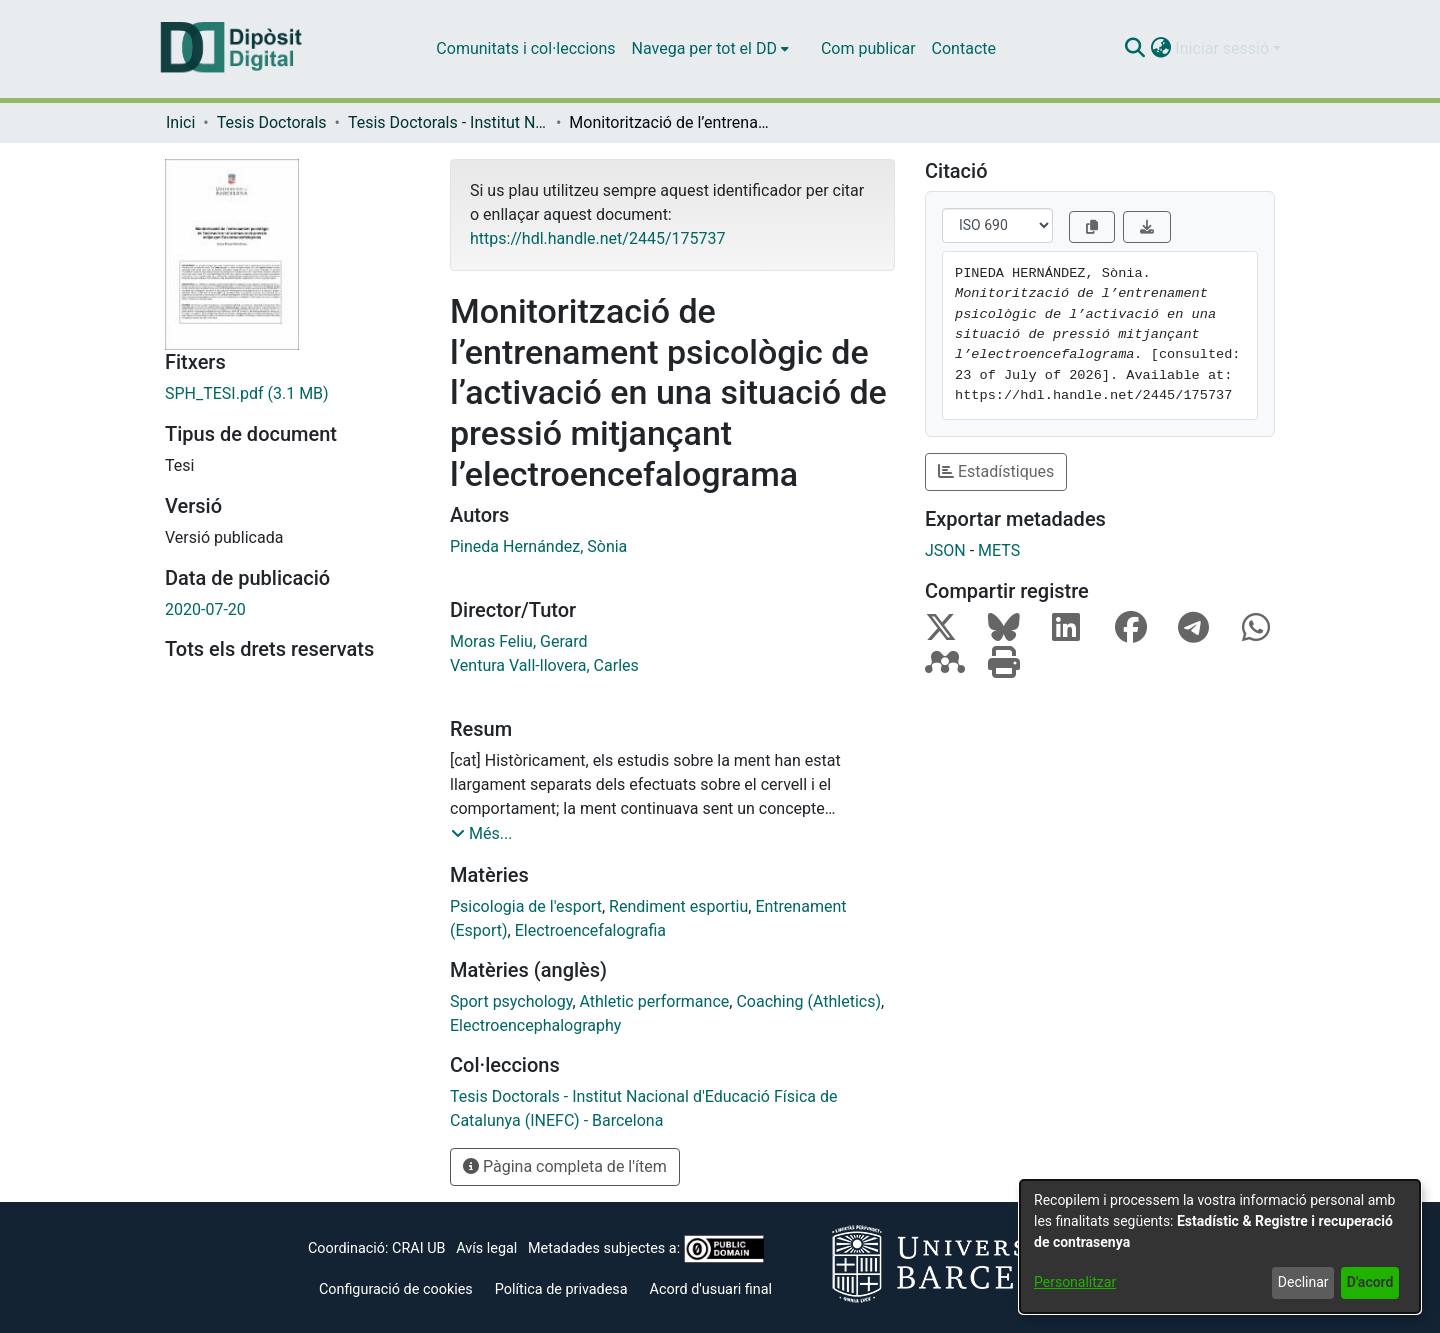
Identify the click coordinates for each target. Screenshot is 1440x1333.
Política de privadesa (561, 1289)
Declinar (1303, 1282)
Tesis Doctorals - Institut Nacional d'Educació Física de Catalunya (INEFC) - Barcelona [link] (448, 122)
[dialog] (1220, 1246)
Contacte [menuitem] (964, 48)
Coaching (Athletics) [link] (808, 1001)
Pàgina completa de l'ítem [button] (565, 1166)
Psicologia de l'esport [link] (526, 906)
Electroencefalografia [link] (590, 930)
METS (999, 550)
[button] (1134, 49)
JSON (945, 550)
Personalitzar (1075, 1282)
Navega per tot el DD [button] (704, 48)
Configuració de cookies (396, 1289)
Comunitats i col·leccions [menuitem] (525, 48)
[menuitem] (710, 49)
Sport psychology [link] (511, 1001)
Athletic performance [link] (655, 1001)
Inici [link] (180, 122)
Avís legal (486, 1248)
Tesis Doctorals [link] (272, 122)
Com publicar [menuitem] (868, 48)
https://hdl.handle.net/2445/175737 (597, 238)
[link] (292, 394)
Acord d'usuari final (711, 1289)
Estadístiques (996, 471)
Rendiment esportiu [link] (678, 906)
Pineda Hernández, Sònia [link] (538, 546)
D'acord (1370, 1282)
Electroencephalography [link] (535, 1025)
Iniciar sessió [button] (1224, 48)
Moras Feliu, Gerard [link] (519, 641)
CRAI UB (418, 1248)
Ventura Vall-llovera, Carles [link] (544, 665)
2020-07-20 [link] (205, 609)
